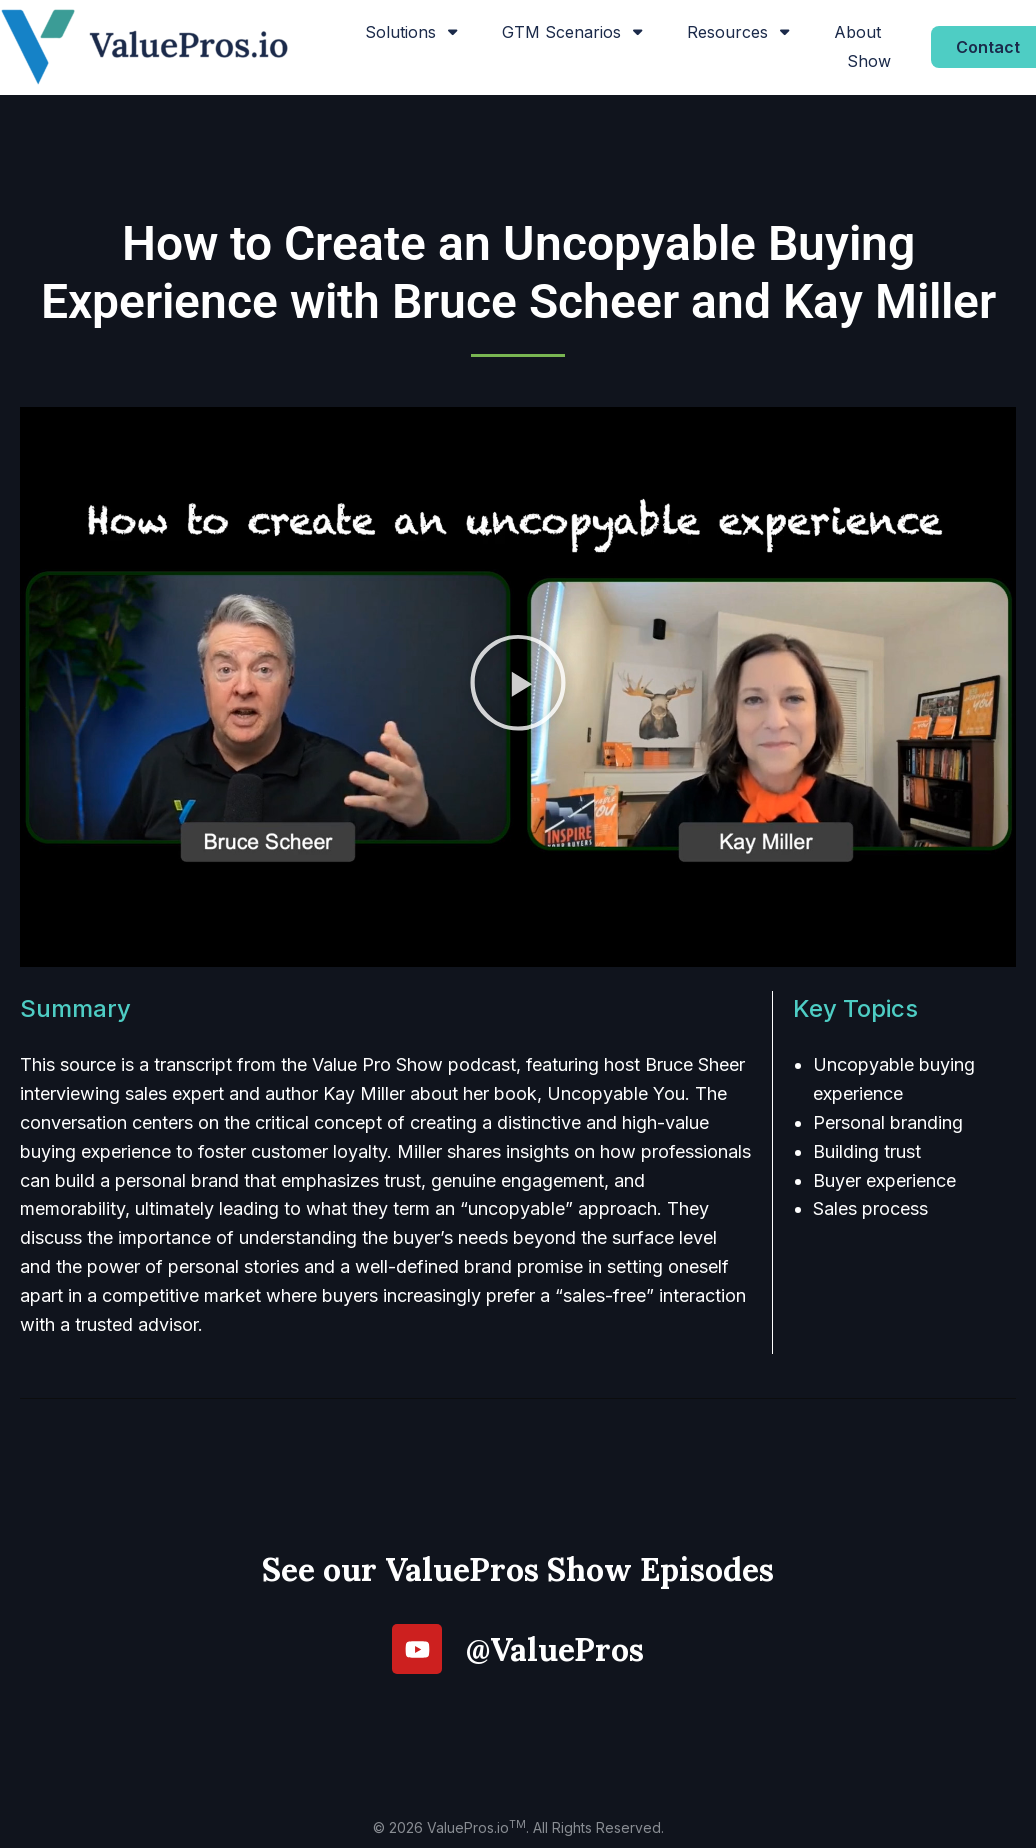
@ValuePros (555, 1649)
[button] (518, 687)
